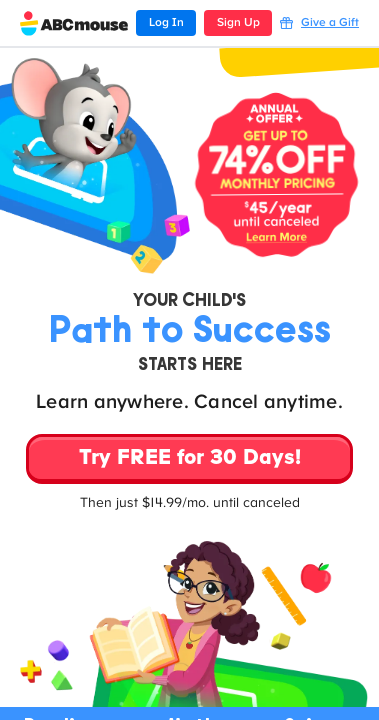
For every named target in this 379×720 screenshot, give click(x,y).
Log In (166, 23)
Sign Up (238, 23)
